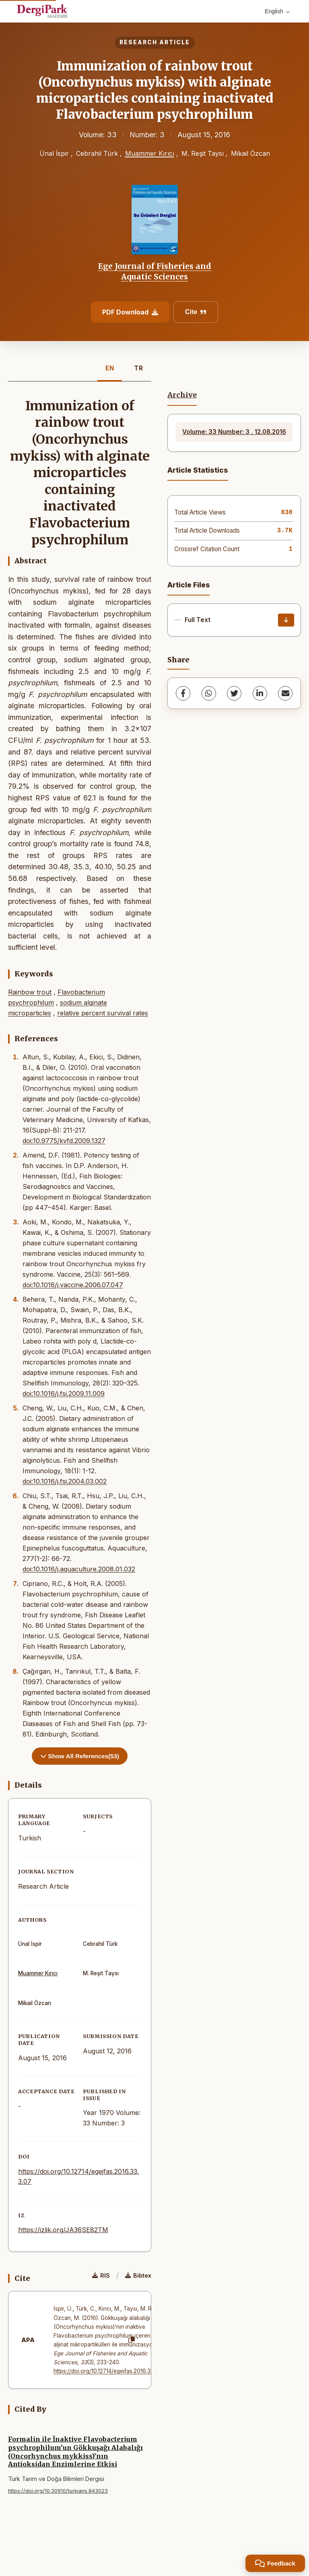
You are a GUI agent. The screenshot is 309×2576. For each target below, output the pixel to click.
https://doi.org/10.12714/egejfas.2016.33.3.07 (110, 2371)
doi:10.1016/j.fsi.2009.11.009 (64, 1393)
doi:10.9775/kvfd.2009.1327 (64, 1141)
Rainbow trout (30, 992)
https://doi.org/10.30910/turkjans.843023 (58, 2491)
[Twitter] (234, 693)
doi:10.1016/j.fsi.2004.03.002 (65, 1481)
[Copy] (131, 2340)
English (277, 11)
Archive (182, 395)
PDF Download (130, 312)
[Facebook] (183, 693)
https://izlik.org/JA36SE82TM (63, 2230)
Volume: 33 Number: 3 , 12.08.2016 (234, 432)
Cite (195, 311)
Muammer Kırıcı (149, 153)
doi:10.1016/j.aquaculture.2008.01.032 (79, 1569)
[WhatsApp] (209, 693)
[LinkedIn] (260, 693)
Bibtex (138, 2275)
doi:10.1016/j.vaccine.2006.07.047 (73, 1285)
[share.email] (285, 693)
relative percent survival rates (102, 1013)
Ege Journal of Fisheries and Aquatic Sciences (154, 271)
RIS (101, 2275)
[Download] (286, 620)
